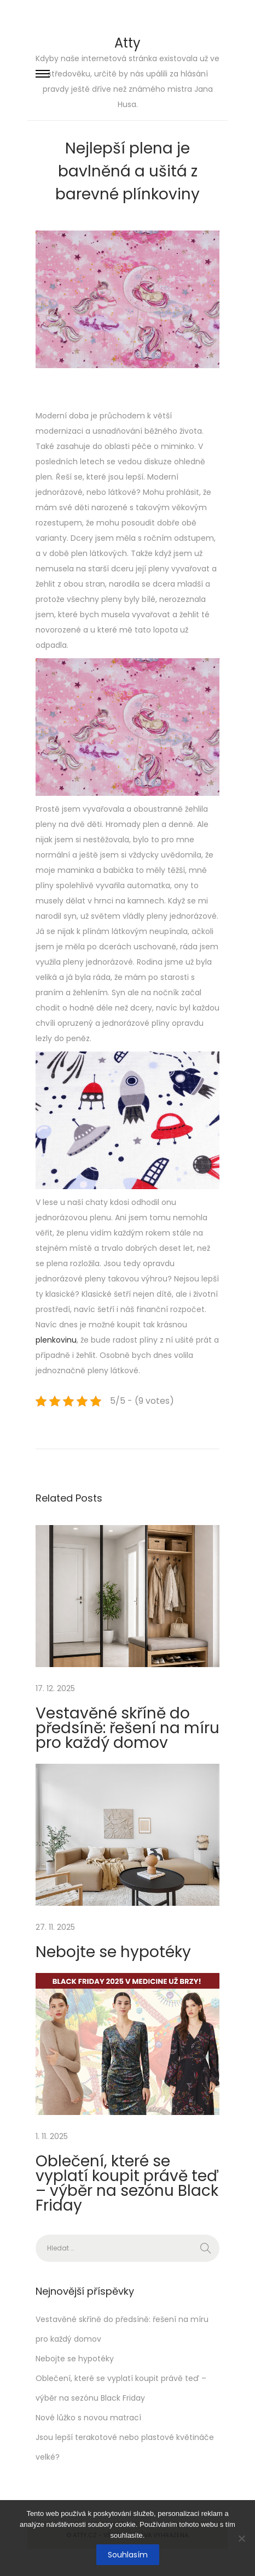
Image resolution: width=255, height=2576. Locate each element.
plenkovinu (56, 1339)
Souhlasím (128, 2554)
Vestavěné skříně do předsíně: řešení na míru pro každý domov (127, 1728)
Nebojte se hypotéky (113, 1952)
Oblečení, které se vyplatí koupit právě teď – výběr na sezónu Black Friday (127, 2183)
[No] (241, 2538)
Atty (127, 43)
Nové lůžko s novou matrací (88, 2417)
